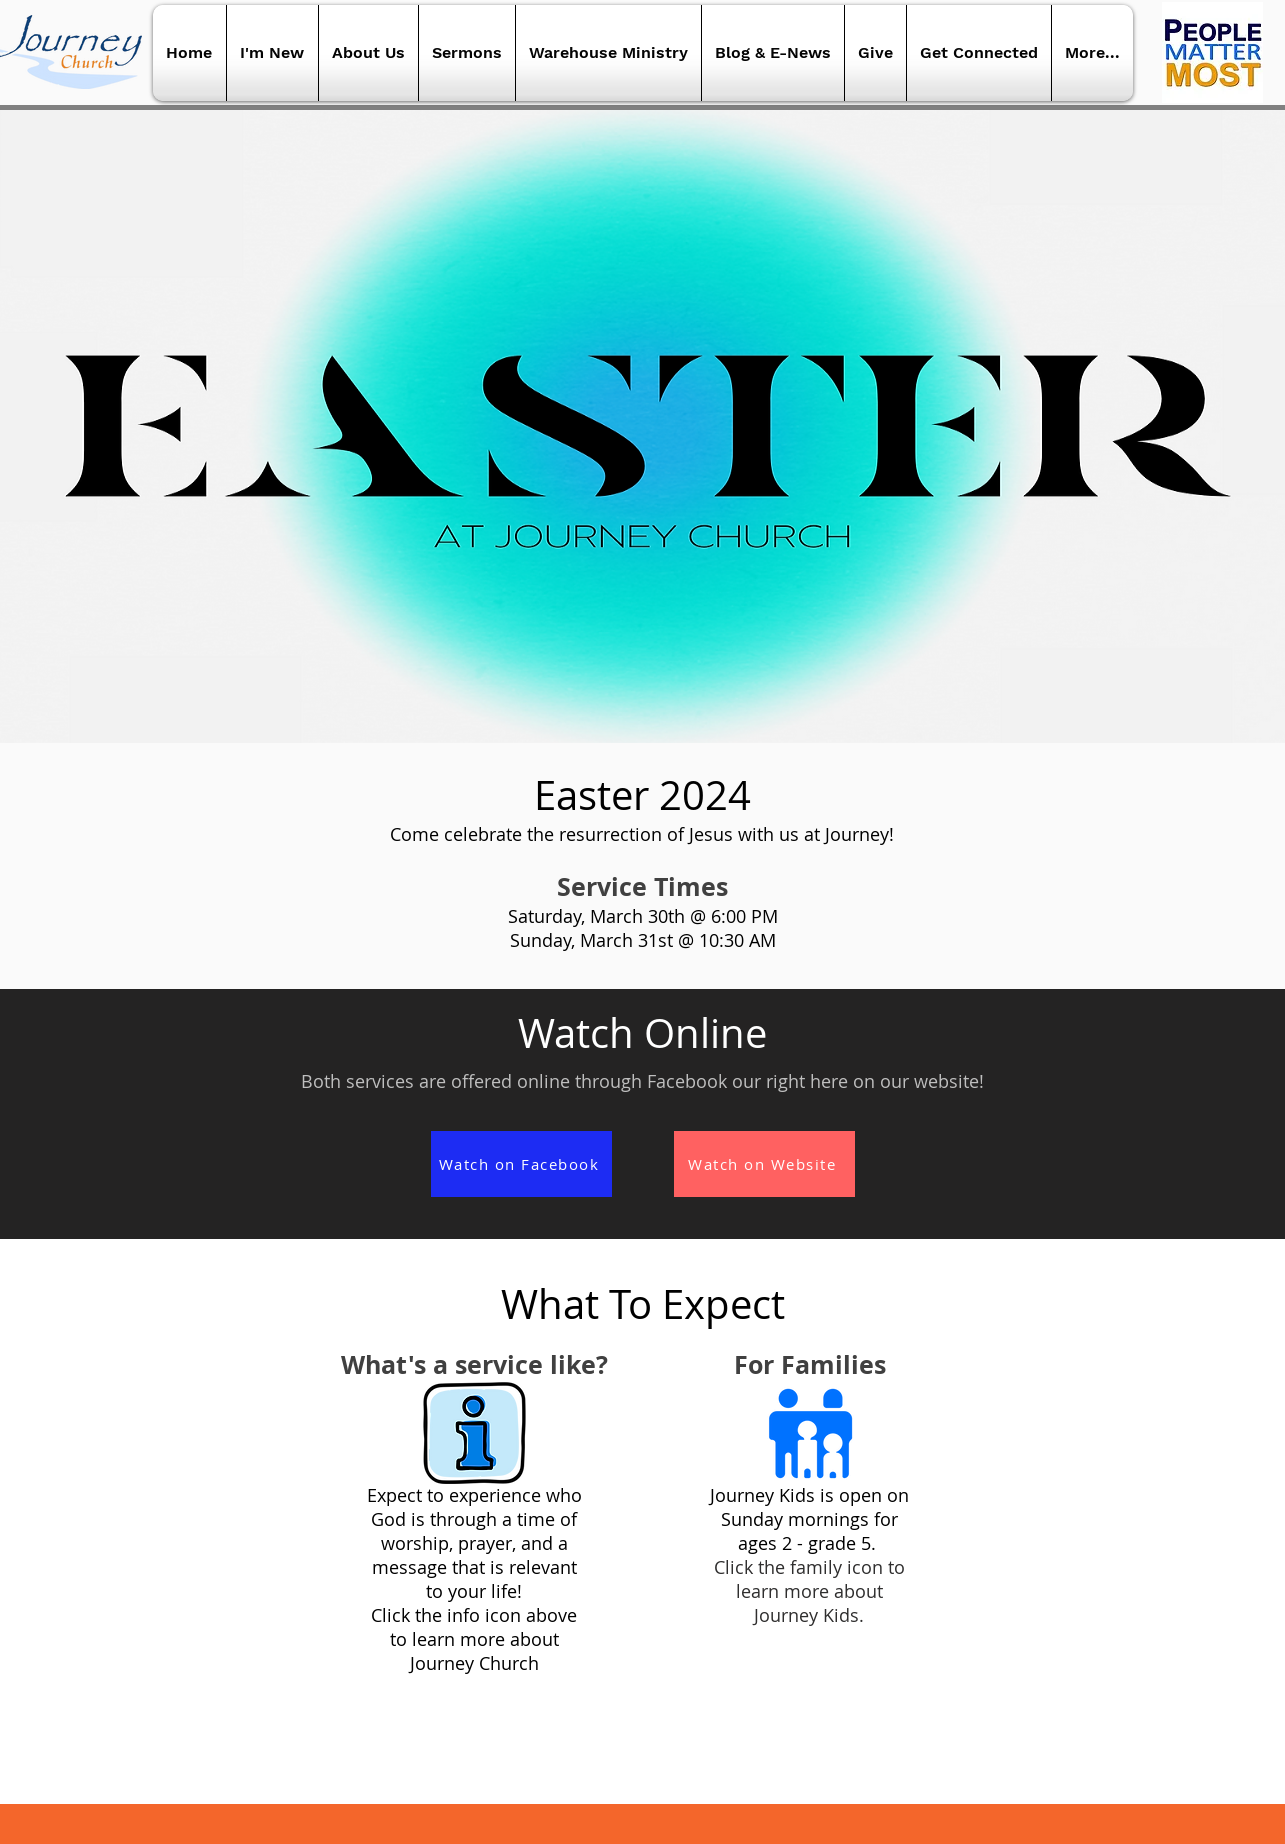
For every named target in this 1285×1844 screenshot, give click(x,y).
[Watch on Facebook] (521, 1164)
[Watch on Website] (764, 1164)
